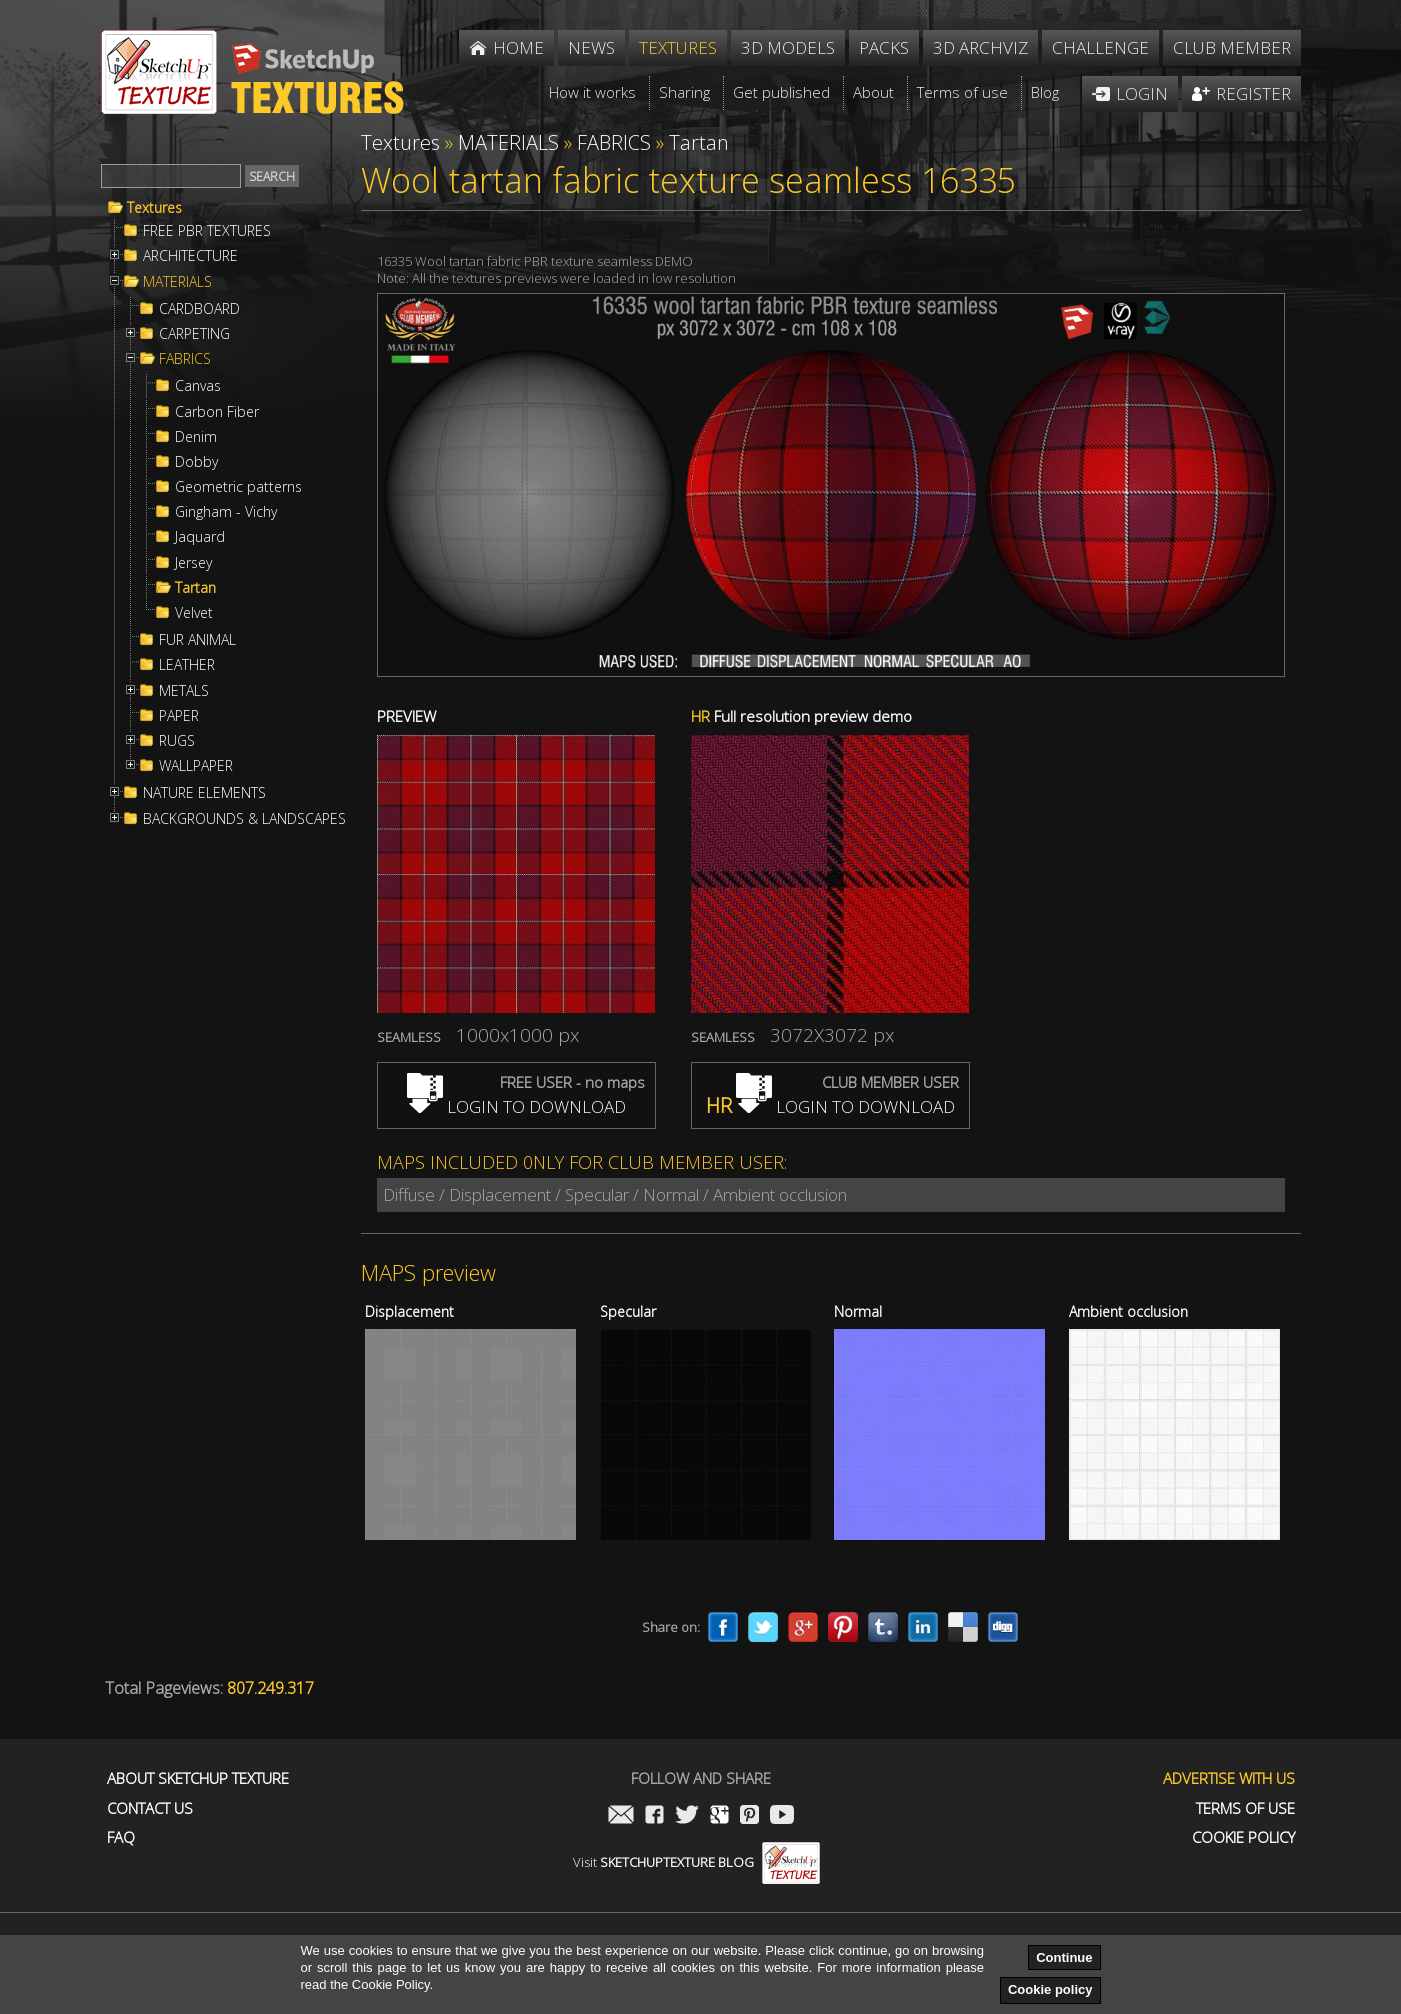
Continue (1064, 1957)
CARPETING (194, 334)
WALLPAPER (196, 766)
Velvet (194, 613)
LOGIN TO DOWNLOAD (516, 1106)
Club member (1232, 47)
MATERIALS (177, 282)
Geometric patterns (238, 487)
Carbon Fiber (217, 412)
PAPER (179, 716)
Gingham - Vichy (226, 512)
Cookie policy (1050, 1989)
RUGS (177, 741)
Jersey (193, 563)
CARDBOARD (199, 309)
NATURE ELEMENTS (204, 793)
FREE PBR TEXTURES (207, 231)
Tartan (195, 588)
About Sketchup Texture (198, 1778)
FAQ (121, 1837)
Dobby (196, 462)
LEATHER (187, 665)
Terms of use (1245, 1808)
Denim (196, 437)
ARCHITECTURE (190, 256)
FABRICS (185, 359)
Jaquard (200, 537)
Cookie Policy (1243, 1837)
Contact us (150, 1808)
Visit (696, 1862)
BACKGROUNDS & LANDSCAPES (244, 819)
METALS (184, 691)
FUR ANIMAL (197, 640)
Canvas (198, 386)
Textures (154, 208)
